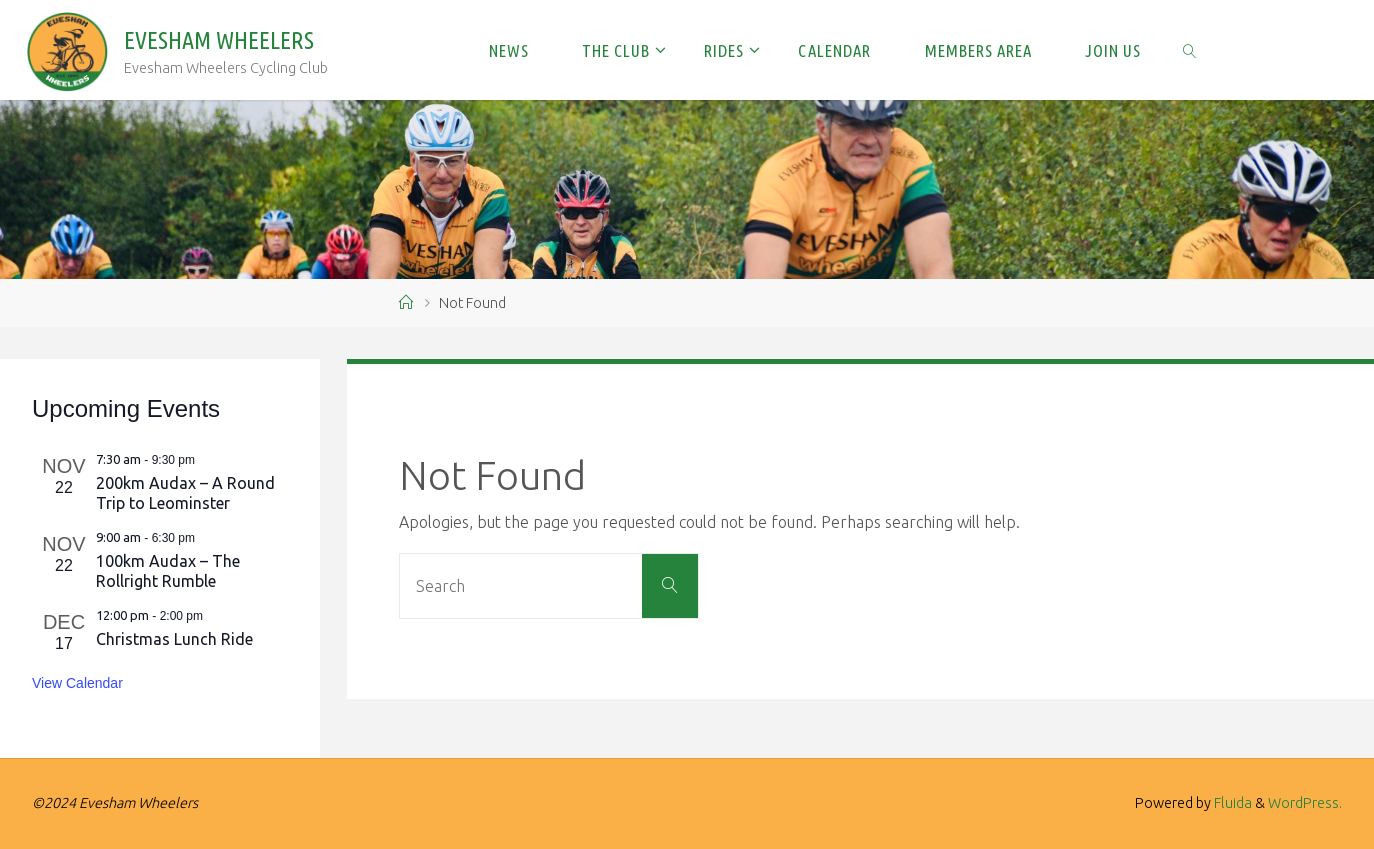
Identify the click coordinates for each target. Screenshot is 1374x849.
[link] (1190, 50)
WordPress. (1305, 803)
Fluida (1231, 803)
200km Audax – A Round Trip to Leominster (185, 493)
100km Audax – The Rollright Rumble (168, 571)
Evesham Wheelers (219, 40)
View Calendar (77, 683)
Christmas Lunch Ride (174, 639)
